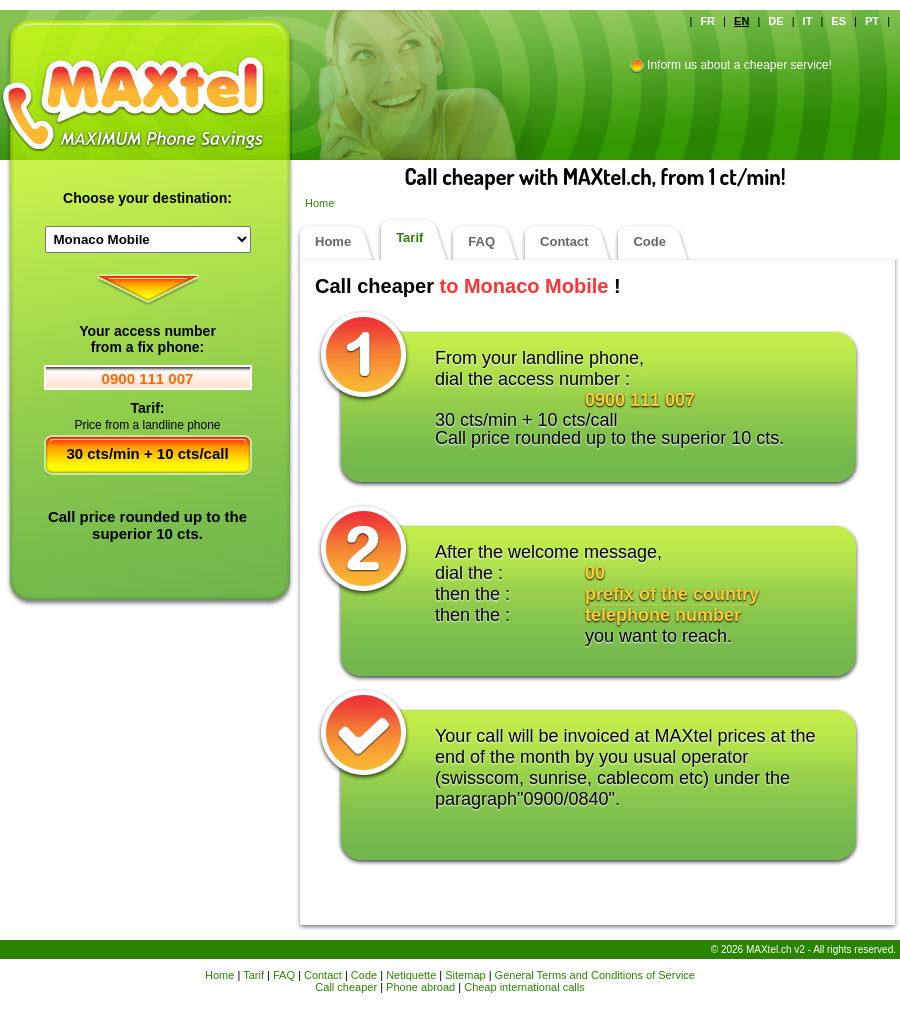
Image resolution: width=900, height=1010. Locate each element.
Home (319, 203)
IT (808, 21)
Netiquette (411, 975)
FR (707, 21)
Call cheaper (346, 987)
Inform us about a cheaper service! (739, 65)
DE (775, 21)
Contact (564, 241)
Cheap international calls (524, 987)
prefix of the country (672, 594)
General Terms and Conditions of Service (595, 975)
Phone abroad (420, 987)
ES (838, 21)
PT (872, 21)
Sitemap (465, 975)
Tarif (409, 237)
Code (649, 241)
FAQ (481, 241)
